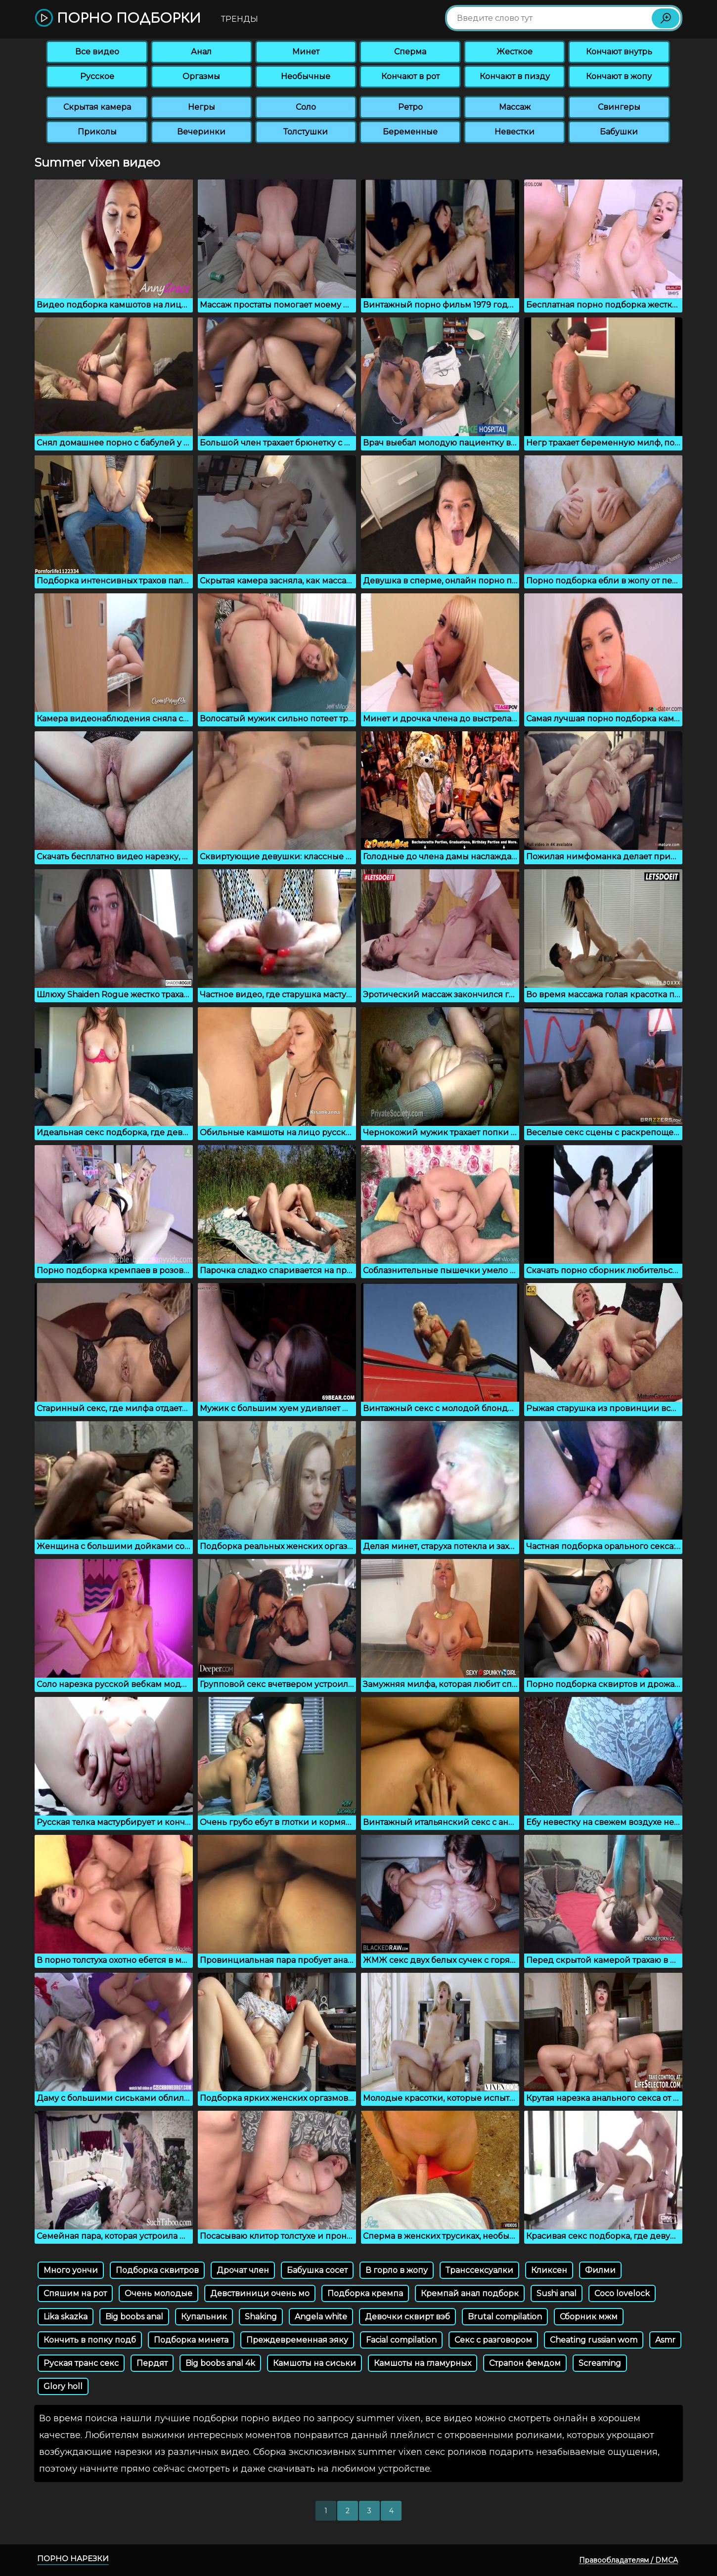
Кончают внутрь (619, 51)
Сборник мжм (589, 2316)
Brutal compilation (505, 2316)
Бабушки (619, 131)
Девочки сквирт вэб (407, 2316)
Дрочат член (243, 2270)
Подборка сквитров (157, 2270)
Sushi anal (557, 2293)
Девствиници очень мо (260, 2293)
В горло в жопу (396, 2270)
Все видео (97, 51)
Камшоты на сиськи (314, 2363)
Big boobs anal (134, 2316)
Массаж (515, 107)
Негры (201, 107)
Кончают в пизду (515, 76)
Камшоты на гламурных (422, 2363)
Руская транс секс (81, 2363)
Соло (306, 107)
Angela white (321, 2316)
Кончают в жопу (619, 76)
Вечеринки (201, 131)
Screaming (600, 2363)
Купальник (204, 2316)
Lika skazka (66, 2316)
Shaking (261, 2316)
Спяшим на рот (75, 2293)
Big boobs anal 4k (220, 2363)
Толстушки (305, 131)
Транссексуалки (479, 2270)
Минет (305, 51)
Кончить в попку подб (90, 2340)
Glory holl (63, 2386)
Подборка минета (191, 2340)
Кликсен (549, 2270)
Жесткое (514, 51)
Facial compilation (401, 2340)
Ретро (410, 107)
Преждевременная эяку (297, 2340)
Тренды (239, 19)
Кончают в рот (410, 76)
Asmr (665, 2340)
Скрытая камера (97, 107)
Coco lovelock (622, 2293)
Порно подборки (118, 18)
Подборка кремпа (365, 2293)
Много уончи (71, 2270)
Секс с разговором (493, 2340)
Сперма (410, 51)
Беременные (410, 131)
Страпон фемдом (525, 2363)
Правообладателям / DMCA (628, 2560)
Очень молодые (158, 2293)
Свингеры (619, 107)
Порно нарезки (73, 2558)
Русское (97, 76)
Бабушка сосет (317, 2270)
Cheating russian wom (593, 2340)
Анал (201, 51)
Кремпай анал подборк (470, 2293)
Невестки (514, 131)
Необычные (305, 76)
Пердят (152, 2363)
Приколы (97, 131)
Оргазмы (201, 76)
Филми (600, 2270)
